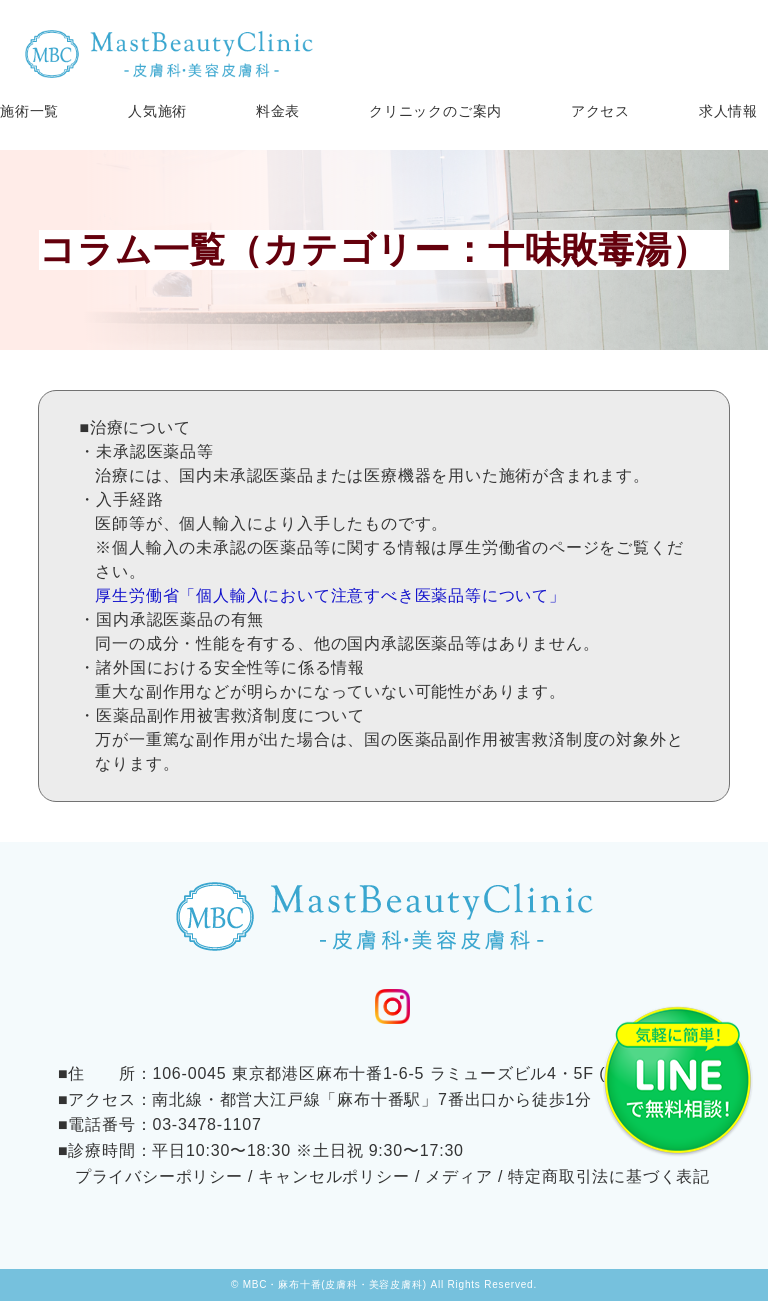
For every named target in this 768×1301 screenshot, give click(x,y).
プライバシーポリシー (159, 1176)
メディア (458, 1176)
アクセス (600, 111)
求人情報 (728, 111)
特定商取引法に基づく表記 (609, 1176)
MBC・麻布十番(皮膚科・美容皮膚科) (335, 1284)
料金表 (278, 111)
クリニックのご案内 (435, 111)
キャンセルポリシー (333, 1176)
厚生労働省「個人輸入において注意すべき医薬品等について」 (330, 595)
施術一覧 (29, 111)
